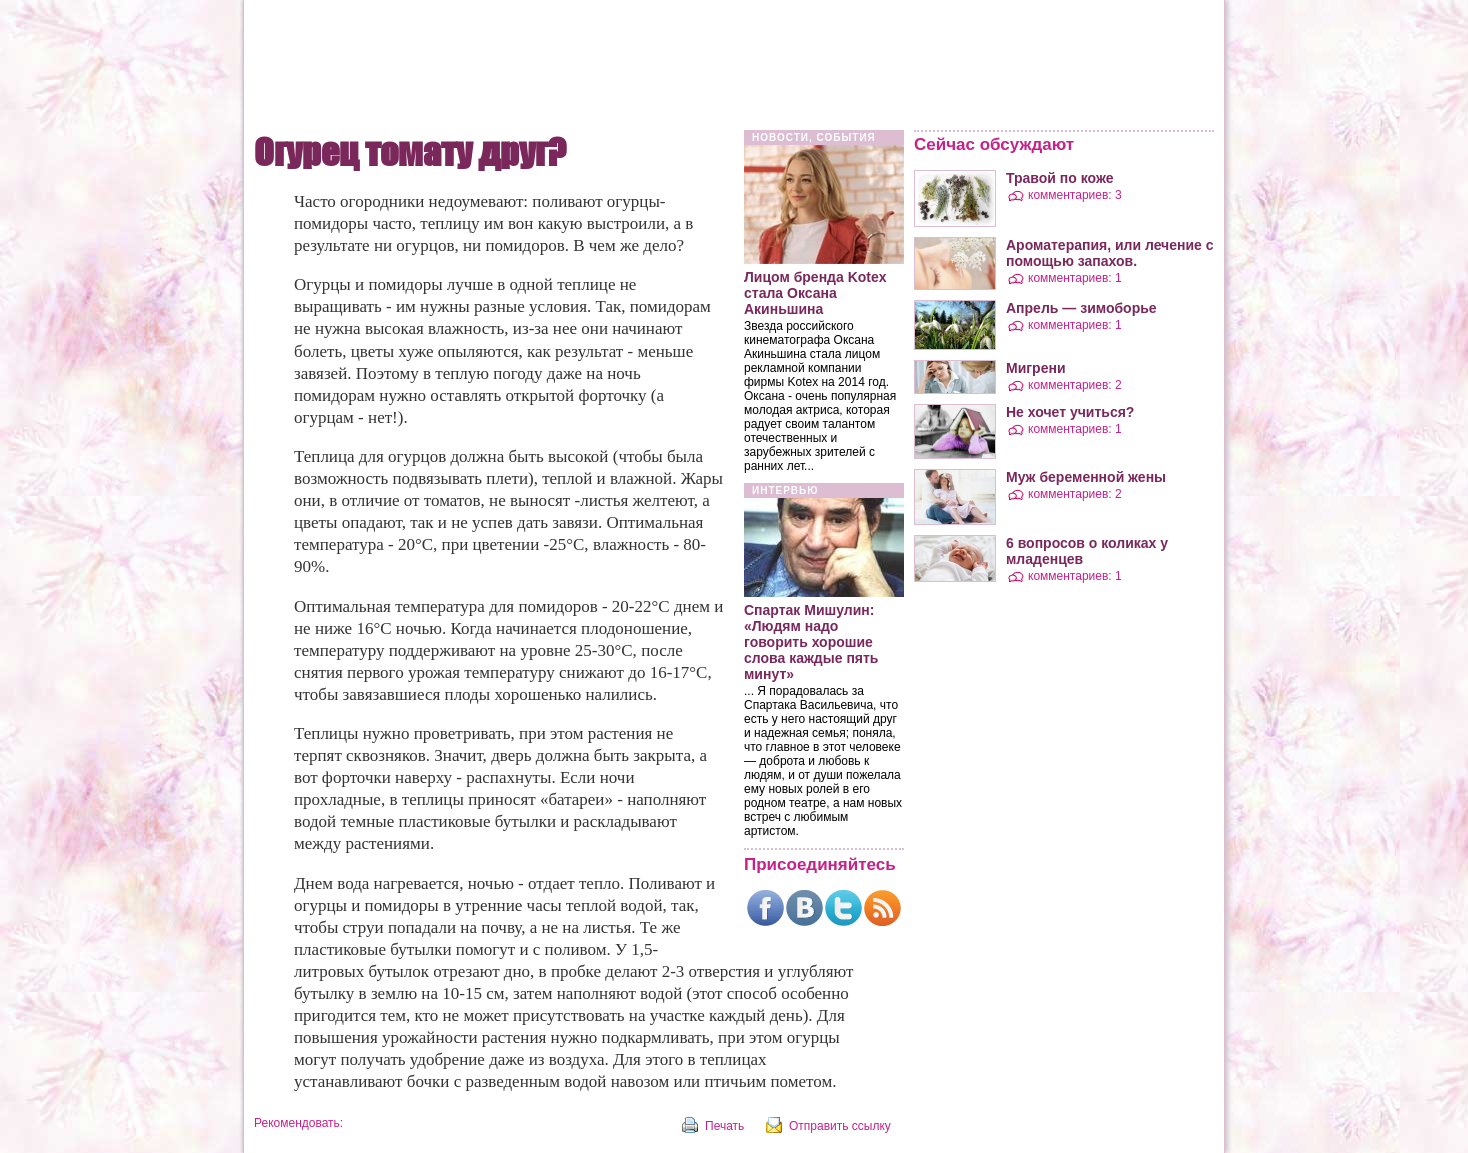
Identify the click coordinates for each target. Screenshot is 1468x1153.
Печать (724, 1126)
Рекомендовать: (298, 1123)
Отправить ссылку (840, 1126)
